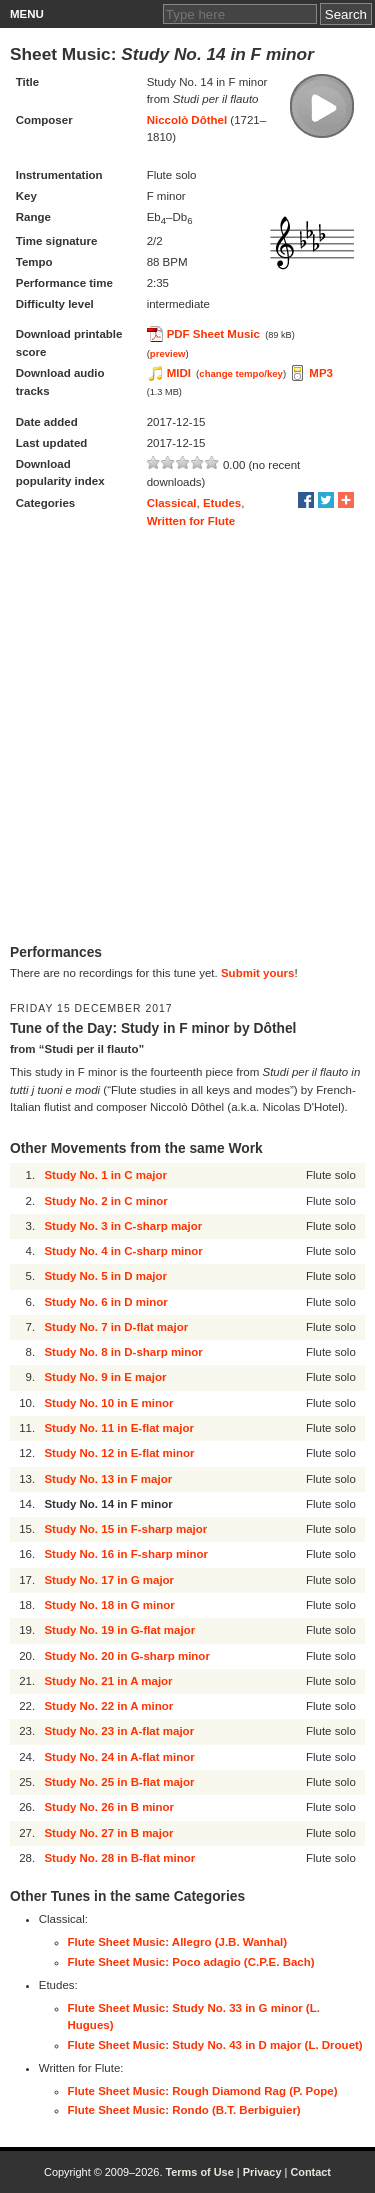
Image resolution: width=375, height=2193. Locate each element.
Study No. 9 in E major (105, 1377)
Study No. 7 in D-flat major (116, 1327)
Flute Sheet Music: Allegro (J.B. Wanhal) (178, 1942)
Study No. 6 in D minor (105, 1302)
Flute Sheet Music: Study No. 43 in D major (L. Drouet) (215, 2045)
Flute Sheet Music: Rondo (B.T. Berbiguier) (184, 2110)
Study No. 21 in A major (108, 1681)
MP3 (321, 373)
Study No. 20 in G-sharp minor (127, 1656)
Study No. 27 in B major (108, 1833)
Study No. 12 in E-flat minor (119, 1453)
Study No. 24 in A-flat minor (119, 1757)
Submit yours (257, 973)
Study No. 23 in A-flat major (119, 1731)
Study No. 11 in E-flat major (119, 1428)
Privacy (262, 2172)
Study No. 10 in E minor (108, 1403)
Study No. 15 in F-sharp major (125, 1529)
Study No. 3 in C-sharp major (123, 1226)
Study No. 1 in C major (105, 1175)
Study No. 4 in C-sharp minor (123, 1251)
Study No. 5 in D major (105, 1276)
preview (168, 353)
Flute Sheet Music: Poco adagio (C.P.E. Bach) (191, 1962)
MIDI (179, 373)
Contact (310, 2172)
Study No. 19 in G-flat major (119, 1630)
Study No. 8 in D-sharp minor (123, 1352)
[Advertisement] (187, 736)
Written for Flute (191, 521)
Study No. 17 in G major (109, 1580)
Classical (172, 503)
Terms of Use (199, 2172)
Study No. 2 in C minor (105, 1201)
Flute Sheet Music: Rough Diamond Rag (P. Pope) (203, 2091)
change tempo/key (241, 373)
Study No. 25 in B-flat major (119, 1782)
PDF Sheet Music (213, 334)
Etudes (222, 503)
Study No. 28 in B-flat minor (119, 1858)
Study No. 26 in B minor (109, 1807)
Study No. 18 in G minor (109, 1605)
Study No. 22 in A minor (108, 1706)
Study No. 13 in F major (108, 1479)
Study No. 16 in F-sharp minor (126, 1554)
